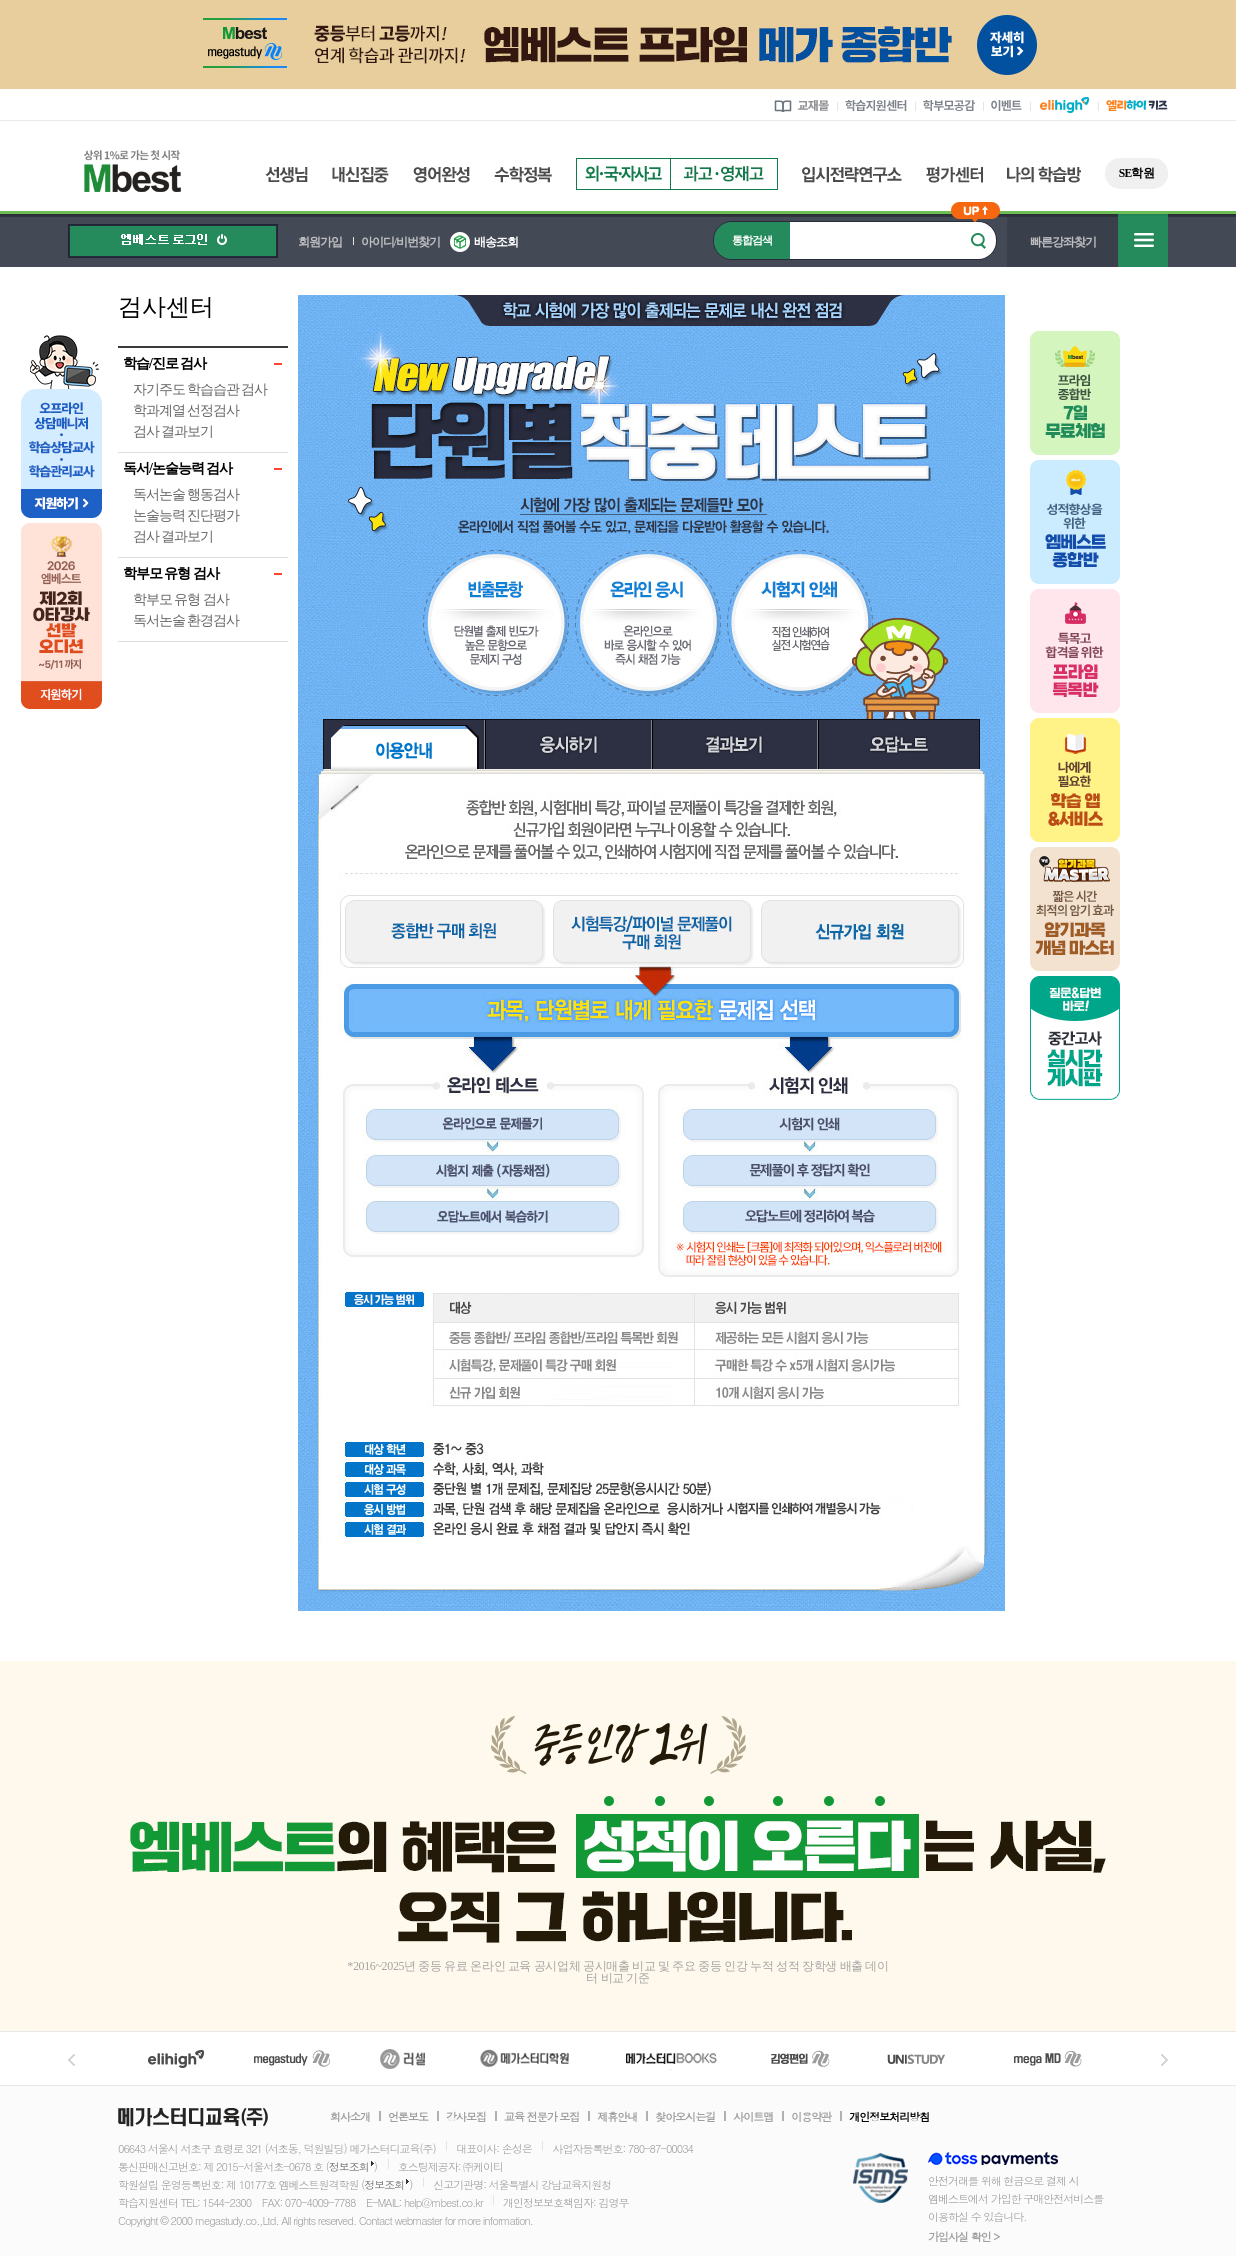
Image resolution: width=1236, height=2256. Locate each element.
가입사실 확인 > (963, 2236)
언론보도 (408, 2117)
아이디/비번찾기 (400, 242)
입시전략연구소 (852, 174)
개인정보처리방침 (889, 2117)
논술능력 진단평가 (186, 515)
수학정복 (523, 174)
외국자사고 (623, 174)
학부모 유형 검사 (171, 573)
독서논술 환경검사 (186, 620)
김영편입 (800, 2058)
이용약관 (811, 2117)
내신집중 (360, 174)
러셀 (403, 2058)
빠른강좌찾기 (1063, 242)
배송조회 (496, 242)
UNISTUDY (926, 2058)
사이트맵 (753, 2117)
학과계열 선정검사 (186, 410)
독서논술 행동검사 (186, 494)
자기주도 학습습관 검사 (200, 389)
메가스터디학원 (524, 2058)
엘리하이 (176, 2058)
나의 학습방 (1044, 174)
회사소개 (350, 2117)
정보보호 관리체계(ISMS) (880, 2179)
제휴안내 (617, 2117)
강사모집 (466, 2117)
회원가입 (320, 242)
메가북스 (671, 2058)
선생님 (286, 174)
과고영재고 (724, 174)
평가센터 (954, 174)
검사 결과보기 (173, 431)
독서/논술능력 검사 (177, 468)
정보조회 (349, 2166)
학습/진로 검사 (164, 363)
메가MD (1049, 2058)
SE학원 (1136, 173)
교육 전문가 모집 (541, 2117)
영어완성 (441, 174)
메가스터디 (292, 2058)
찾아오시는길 (685, 2117)
